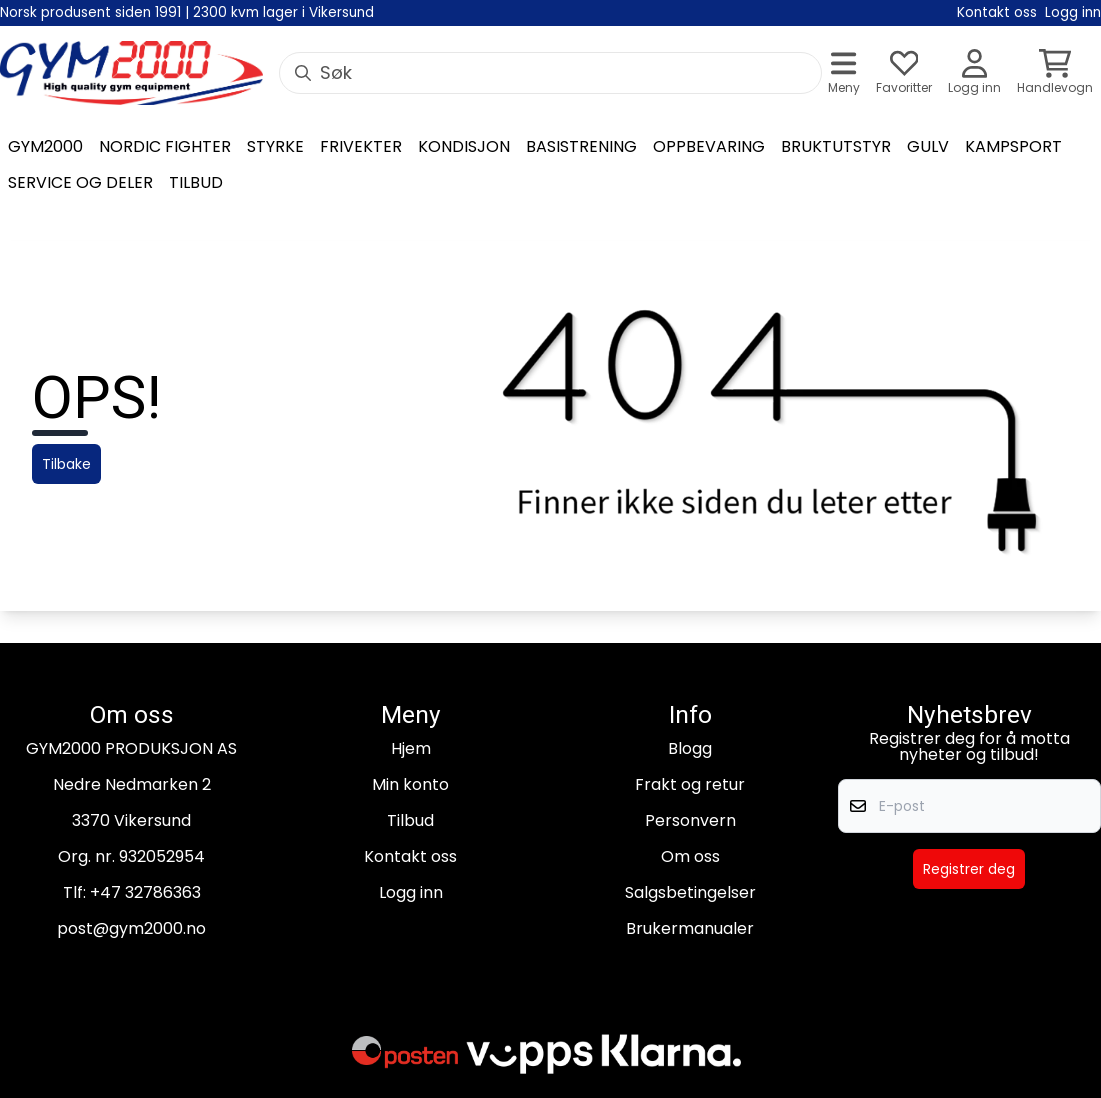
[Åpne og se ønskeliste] (904, 73)
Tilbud (410, 820)
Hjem (411, 748)
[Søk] (550, 73)
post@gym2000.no (131, 928)
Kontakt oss (410, 856)
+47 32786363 (145, 892)
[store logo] (131, 73)
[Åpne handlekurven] (1055, 73)
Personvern (690, 820)
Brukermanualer (690, 928)
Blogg (690, 748)
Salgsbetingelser (690, 892)
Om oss (690, 856)
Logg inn (411, 892)
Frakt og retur (690, 784)
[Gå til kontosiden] (974, 73)
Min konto (410, 784)
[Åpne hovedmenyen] (844, 73)
